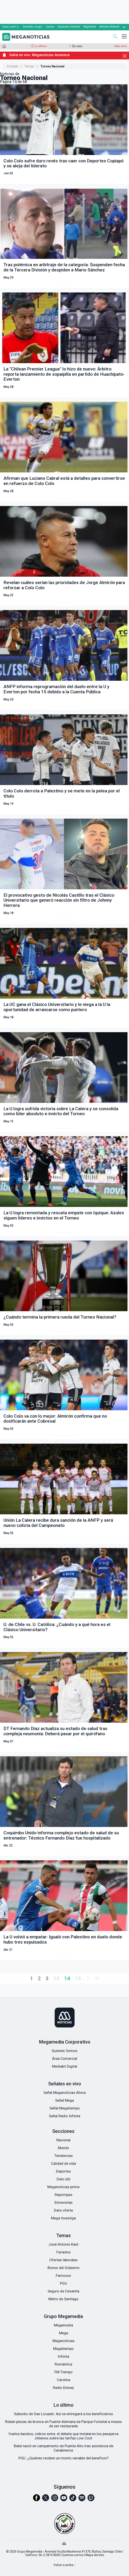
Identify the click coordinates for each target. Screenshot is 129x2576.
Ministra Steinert (109, 26)
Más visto (121, 46)
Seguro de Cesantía (63, 2291)
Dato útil (63, 2179)
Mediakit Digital (64, 2066)
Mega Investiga (63, 2218)
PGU (63, 2283)
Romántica (63, 2364)
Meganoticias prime (63, 2187)
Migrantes (89, 26)
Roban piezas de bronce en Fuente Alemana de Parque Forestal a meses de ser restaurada (63, 2423)
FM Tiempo (63, 2372)
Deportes (63, 2171)
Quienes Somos (64, 2051)
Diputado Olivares (69, 26)
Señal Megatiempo (64, 2108)
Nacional (63, 2140)
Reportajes (63, 2194)
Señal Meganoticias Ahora (64, 2092)
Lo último (41, 46)
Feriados (63, 2252)
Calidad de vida (63, 2163)
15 (78, 1978)
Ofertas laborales (63, 2260)
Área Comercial (64, 2058)
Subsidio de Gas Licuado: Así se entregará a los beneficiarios (63, 2414)
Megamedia (63, 2325)
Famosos (63, 2275)
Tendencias (63, 2155)
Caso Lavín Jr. (10, 26)
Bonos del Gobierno (64, 2268)
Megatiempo (63, 2348)
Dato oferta (63, 2210)
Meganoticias (64, 2341)
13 (56, 1978)
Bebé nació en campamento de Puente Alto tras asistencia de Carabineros (63, 2448)
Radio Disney (63, 2387)
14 (67, 1978)
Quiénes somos (72, 2555)
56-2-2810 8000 (49, 2555)
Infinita (63, 2356)
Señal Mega (64, 2100)
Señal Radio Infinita (64, 2116)
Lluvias (50, 26)
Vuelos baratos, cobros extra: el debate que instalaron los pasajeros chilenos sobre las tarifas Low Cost (63, 2436)
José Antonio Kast (63, 2244)
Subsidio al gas (32, 26)
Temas (29, 66)
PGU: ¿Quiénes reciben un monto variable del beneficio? (63, 2458)
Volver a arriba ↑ (64, 2565)
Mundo (63, 2148)
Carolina (63, 2380)
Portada (12, 66)
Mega (63, 2333)
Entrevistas (63, 2202)
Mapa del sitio (94, 2555)
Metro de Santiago (63, 2299)
